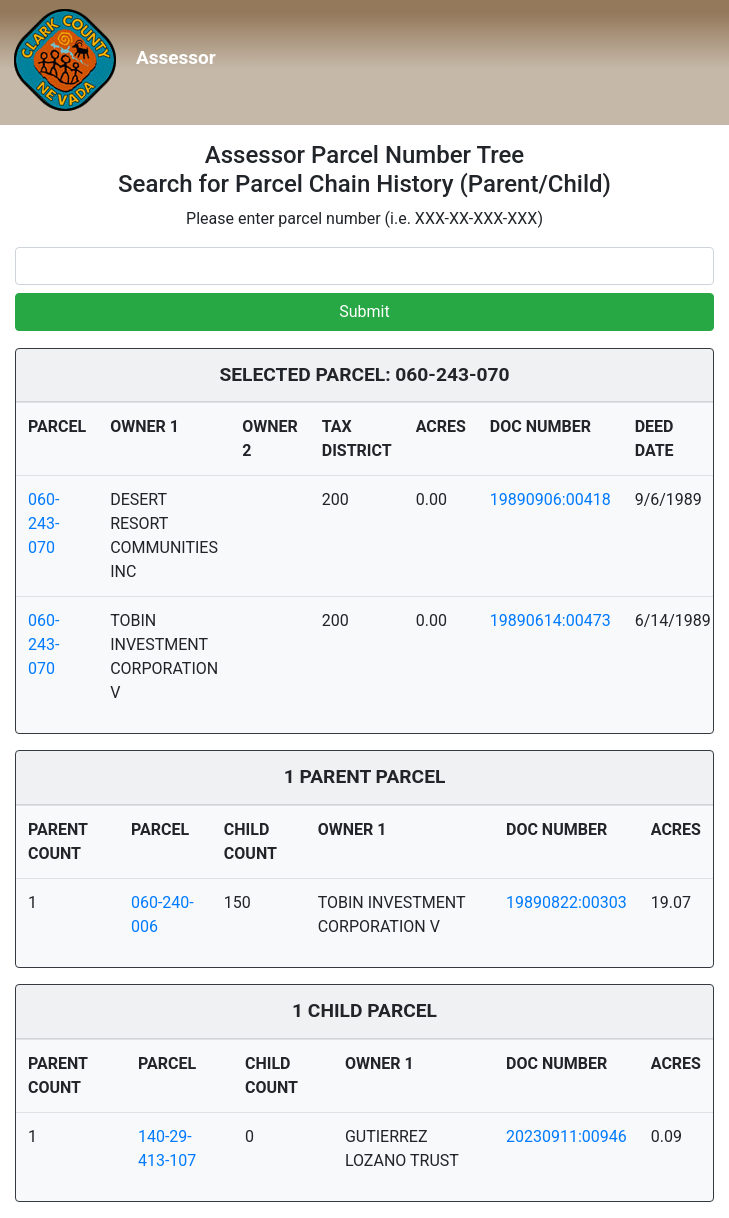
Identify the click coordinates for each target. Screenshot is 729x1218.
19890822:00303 (566, 902)
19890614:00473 (550, 620)
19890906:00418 (550, 499)
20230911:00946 (566, 1136)
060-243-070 (43, 523)
